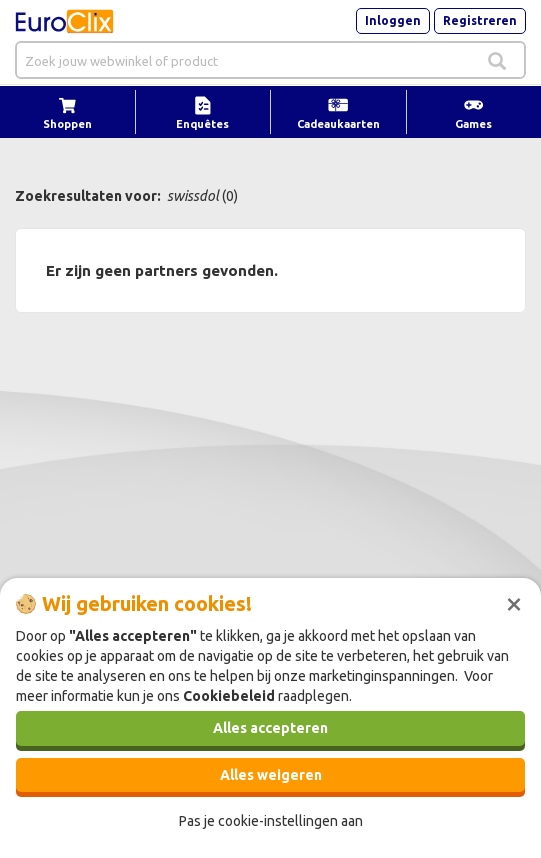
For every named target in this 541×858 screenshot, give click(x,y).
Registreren (480, 20)
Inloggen (393, 20)
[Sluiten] (514, 602)
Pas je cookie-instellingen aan (271, 821)
